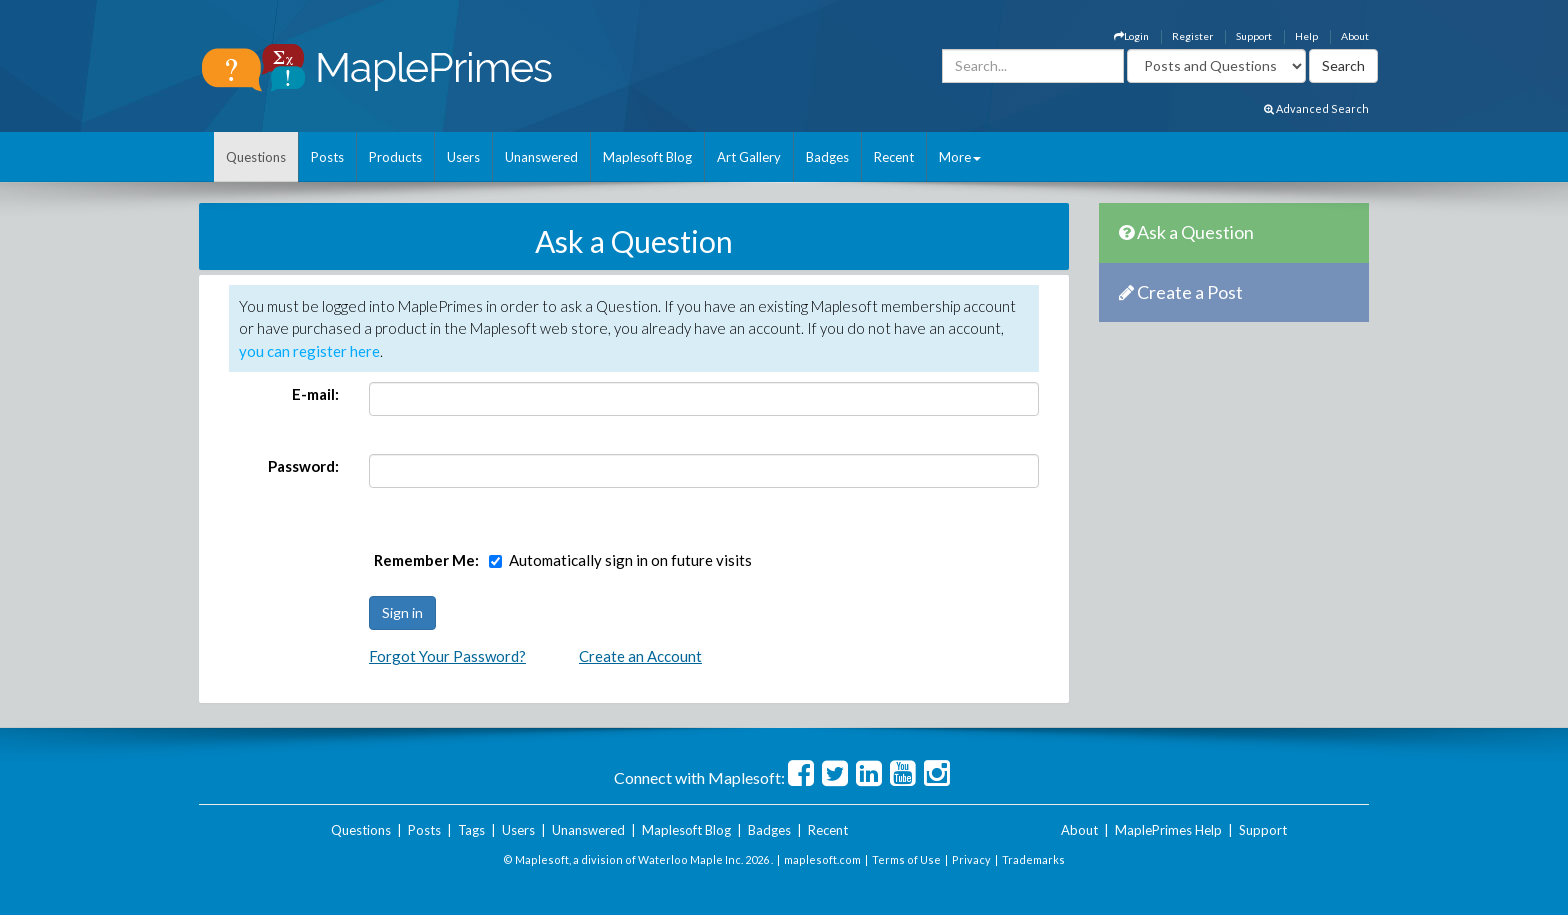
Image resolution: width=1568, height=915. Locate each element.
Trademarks (1033, 859)
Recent (894, 157)
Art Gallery (749, 157)
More (960, 157)
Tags (471, 830)
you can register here (309, 351)
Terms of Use (906, 859)
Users (463, 157)
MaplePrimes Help (1168, 830)
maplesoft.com (822, 859)
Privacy (971, 859)
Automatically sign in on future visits (630, 560)
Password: (303, 466)
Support (1254, 36)
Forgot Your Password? (447, 656)
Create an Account (640, 656)
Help (1306, 36)
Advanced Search (1316, 108)
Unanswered (541, 157)
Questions (256, 157)
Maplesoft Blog (647, 157)
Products (395, 157)
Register (1192, 36)
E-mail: (315, 394)
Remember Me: (426, 560)
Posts (327, 157)
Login (1131, 36)
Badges (827, 157)
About (1355, 36)
